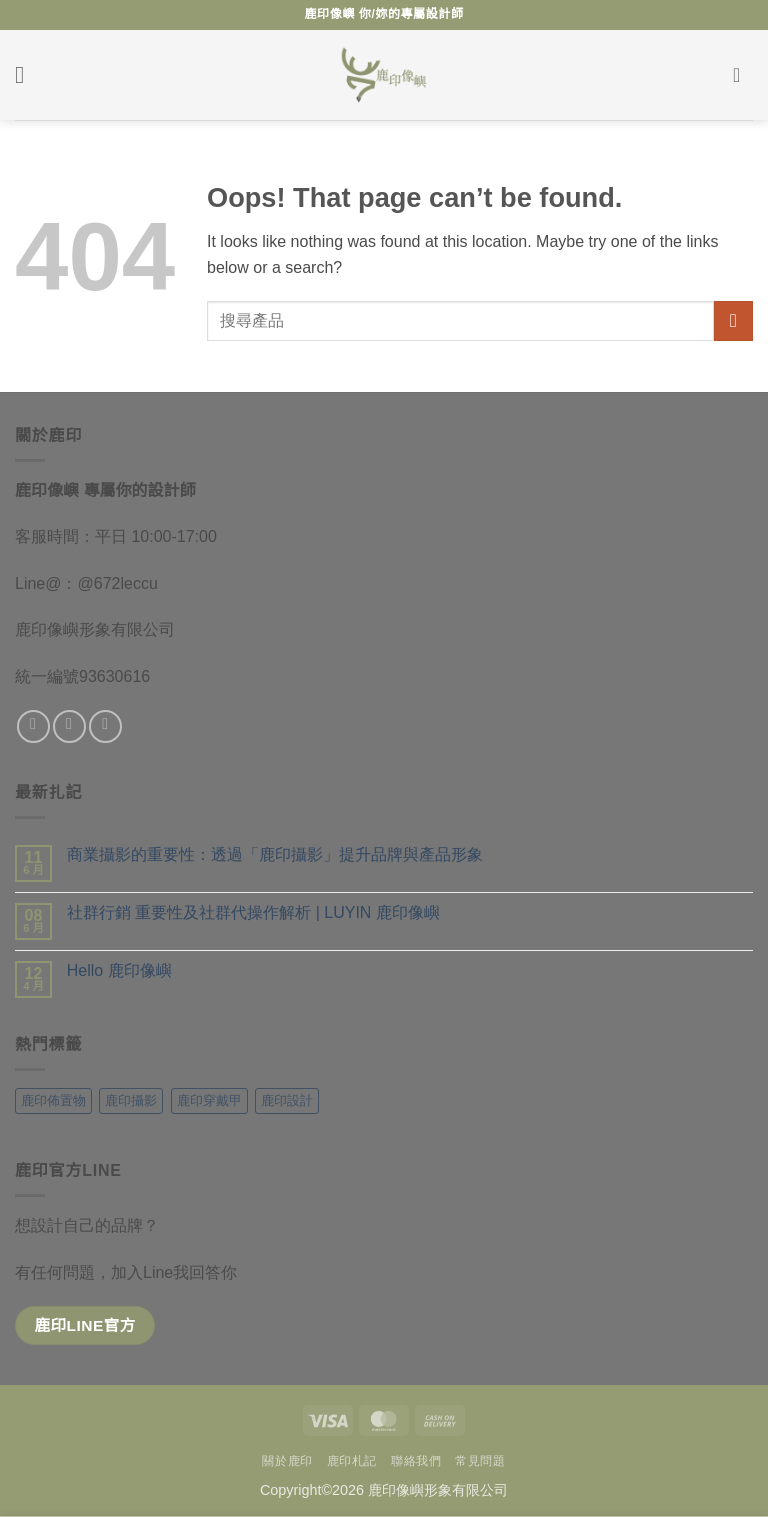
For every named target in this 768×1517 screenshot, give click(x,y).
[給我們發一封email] (105, 726)
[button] (27, 74)
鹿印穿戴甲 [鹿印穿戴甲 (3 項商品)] (209, 1100)
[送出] (733, 320)
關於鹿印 (287, 1461)
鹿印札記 (352, 1461)
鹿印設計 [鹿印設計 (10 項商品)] (287, 1100)
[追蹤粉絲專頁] (33, 726)
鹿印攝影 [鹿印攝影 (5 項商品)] (131, 1100)
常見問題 (480, 1461)
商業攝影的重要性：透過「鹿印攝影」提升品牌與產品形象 (275, 854)
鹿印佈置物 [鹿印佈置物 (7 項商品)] (53, 1100)
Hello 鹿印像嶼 (119, 970)
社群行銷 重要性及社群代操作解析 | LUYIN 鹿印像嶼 (253, 912)
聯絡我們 (416, 1461)
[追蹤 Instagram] (69, 726)
